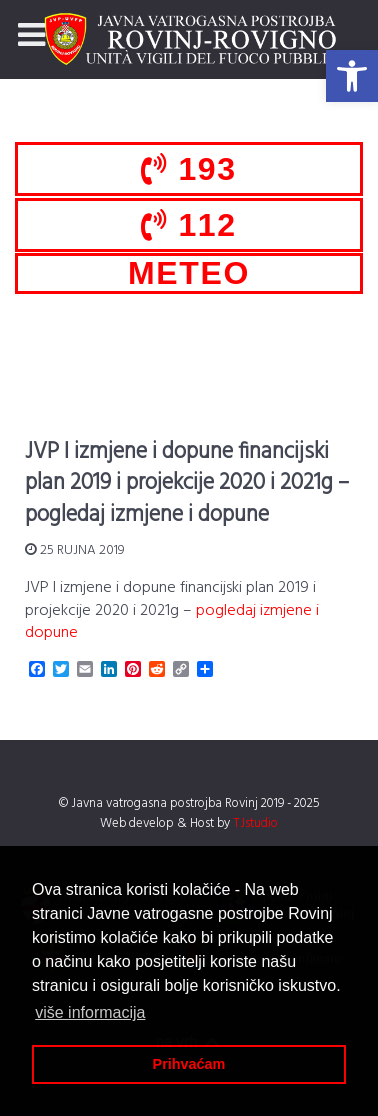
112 (188, 225)
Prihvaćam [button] (189, 1064)
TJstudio (255, 823)
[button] (352, 76)
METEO (189, 273)
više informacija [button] (90, 1012)
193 (188, 169)
